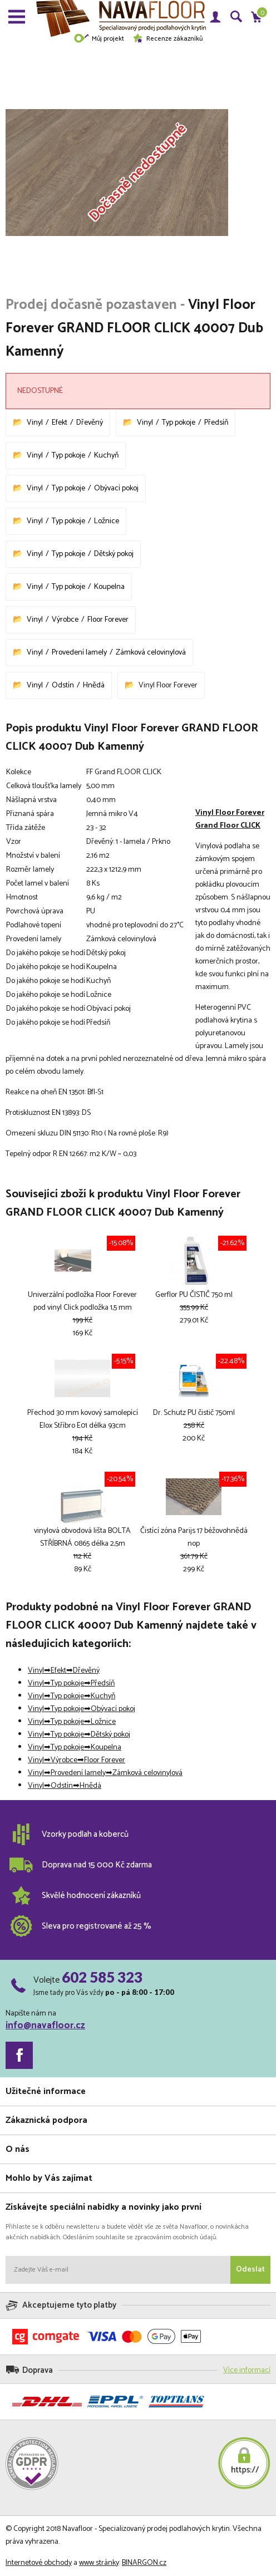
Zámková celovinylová (151, 652)
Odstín (63, 685)
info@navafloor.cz (45, 2025)
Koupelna (109, 587)
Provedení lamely (79, 652)
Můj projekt (98, 38)
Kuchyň (106, 455)
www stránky (99, 2563)
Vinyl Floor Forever (168, 685)
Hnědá (94, 685)
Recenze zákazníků (167, 38)
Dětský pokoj (114, 554)
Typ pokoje (178, 422)
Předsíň (216, 422)
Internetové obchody (39, 2563)
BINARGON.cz (144, 2563)
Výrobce (65, 619)
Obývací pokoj (116, 488)
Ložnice (106, 521)
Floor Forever (108, 619)
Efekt (59, 422)
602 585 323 (102, 1977)
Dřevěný (89, 422)
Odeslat (250, 2269)
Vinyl (35, 422)
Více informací (246, 2370)
